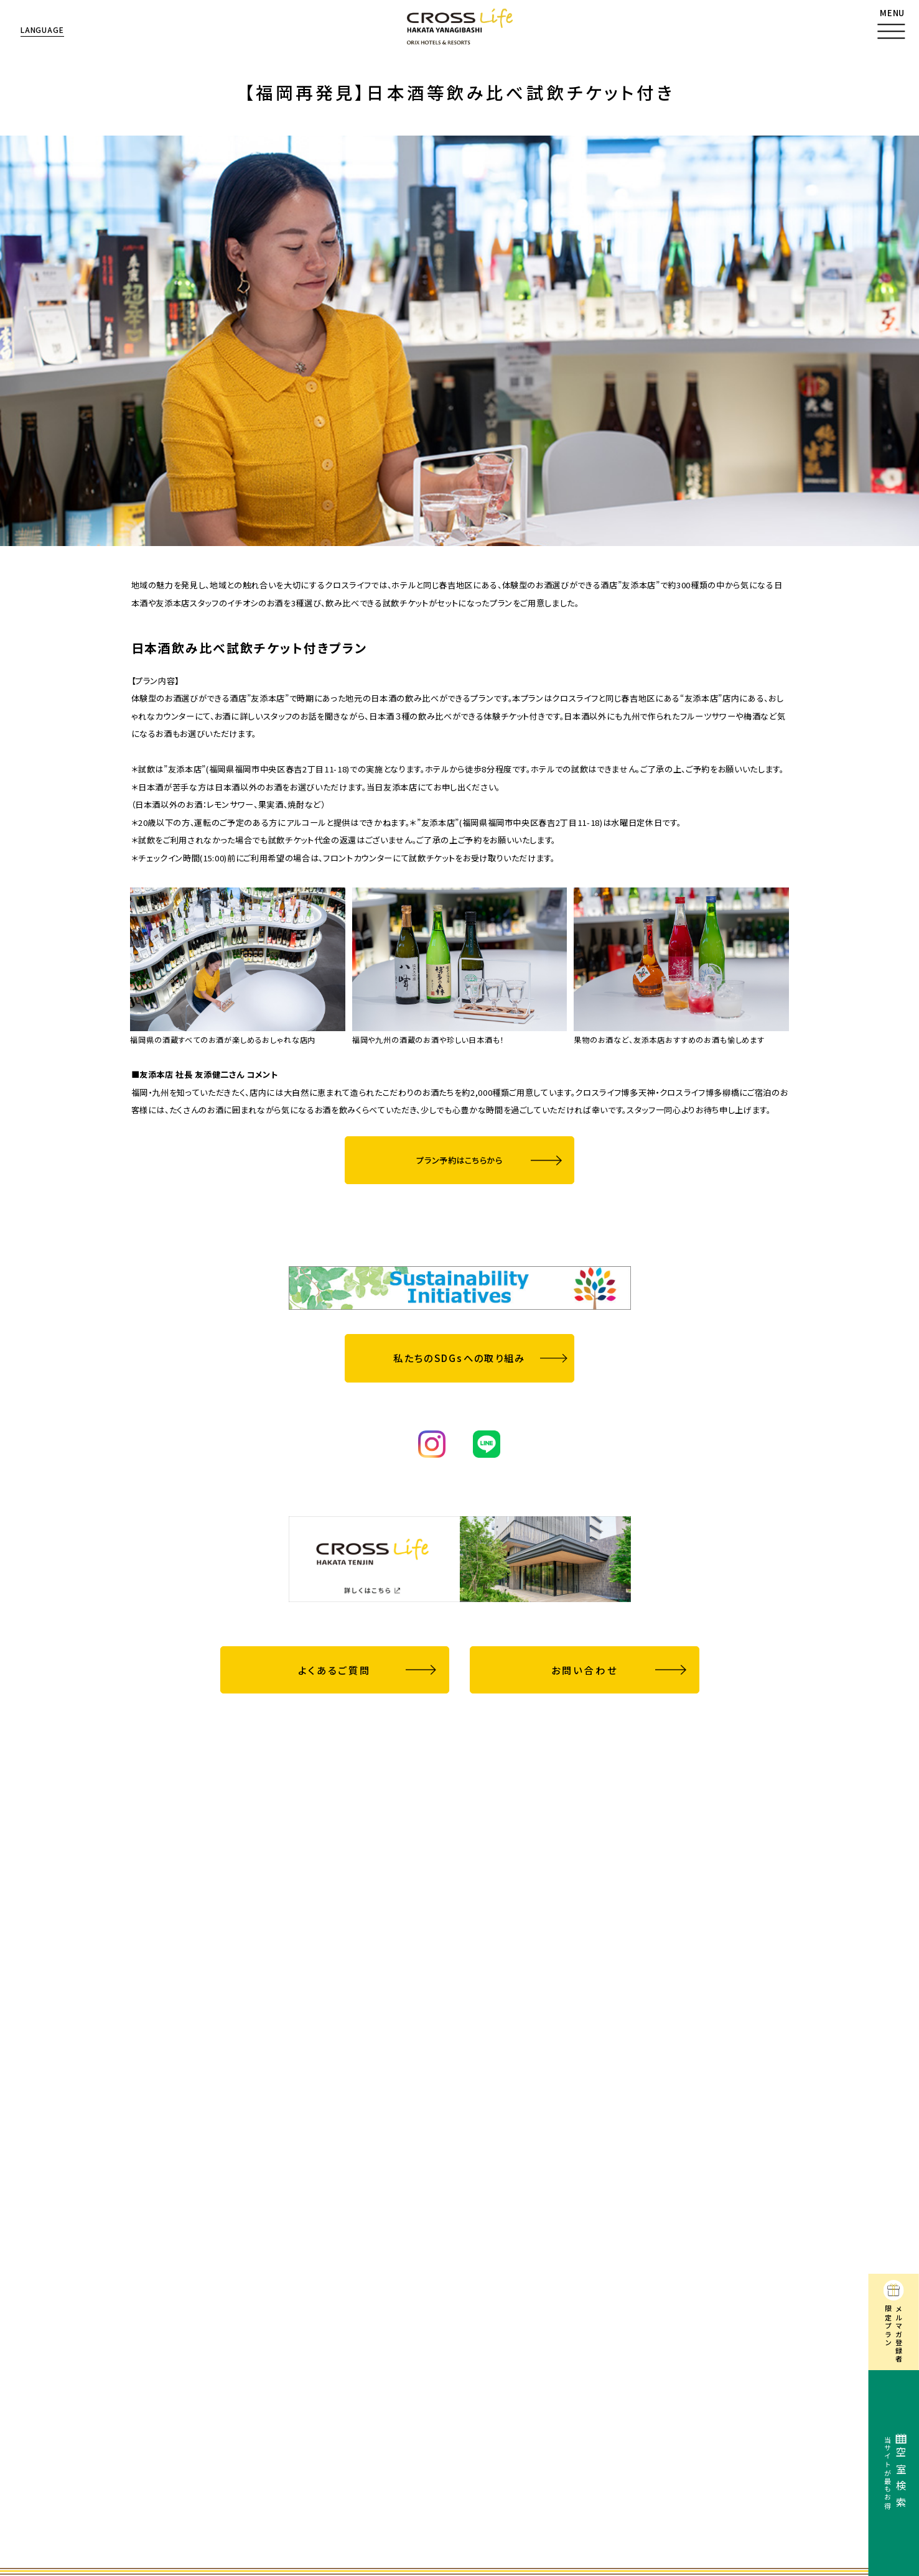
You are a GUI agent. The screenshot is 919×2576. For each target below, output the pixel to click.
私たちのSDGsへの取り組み (459, 1357)
